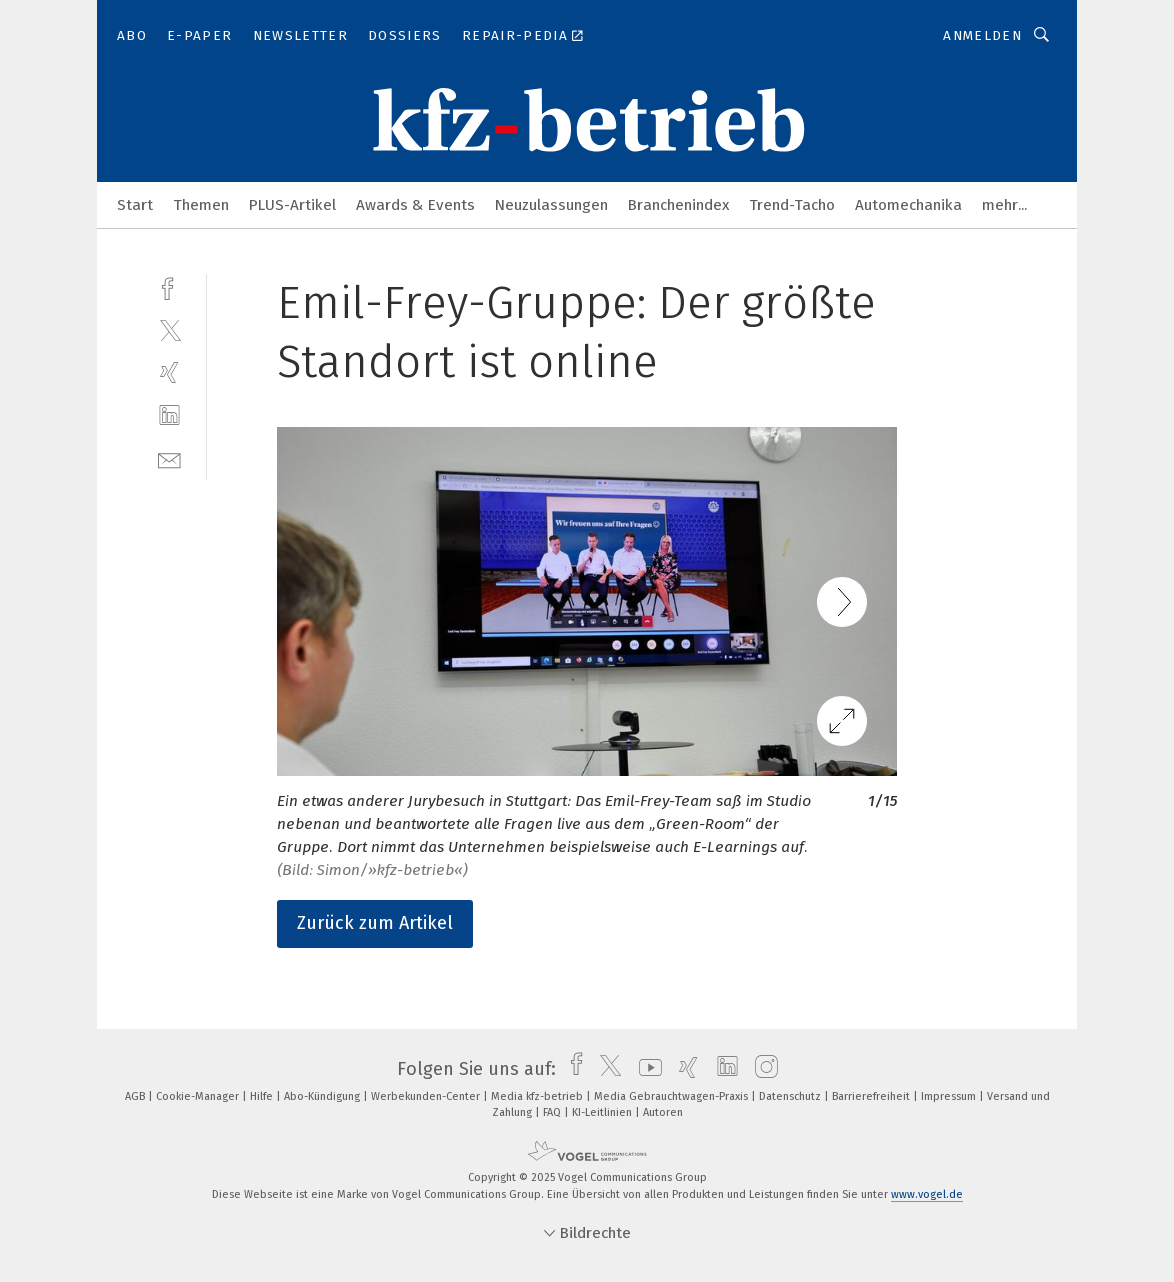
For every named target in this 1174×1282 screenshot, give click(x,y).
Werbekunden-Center (427, 1096)
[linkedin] (169, 415)
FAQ (553, 1112)
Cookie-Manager (199, 1096)
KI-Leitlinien (603, 1112)
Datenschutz (791, 1096)
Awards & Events (415, 205)
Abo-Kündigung (323, 1096)
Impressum (950, 1096)
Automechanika (908, 205)
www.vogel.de (927, 1194)
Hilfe (263, 1096)
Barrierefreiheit (872, 1096)
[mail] (169, 458)
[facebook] (169, 286)
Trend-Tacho (792, 205)
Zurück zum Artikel (375, 923)
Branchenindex (678, 205)
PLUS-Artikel (292, 205)
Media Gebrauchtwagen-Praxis (672, 1096)
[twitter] (169, 329)
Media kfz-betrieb (538, 1096)
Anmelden (982, 35)
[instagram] (761, 1069)
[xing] (169, 372)
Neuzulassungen (551, 205)
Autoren (663, 1112)
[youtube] (645, 1069)
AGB (136, 1096)
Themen (201, 205)
